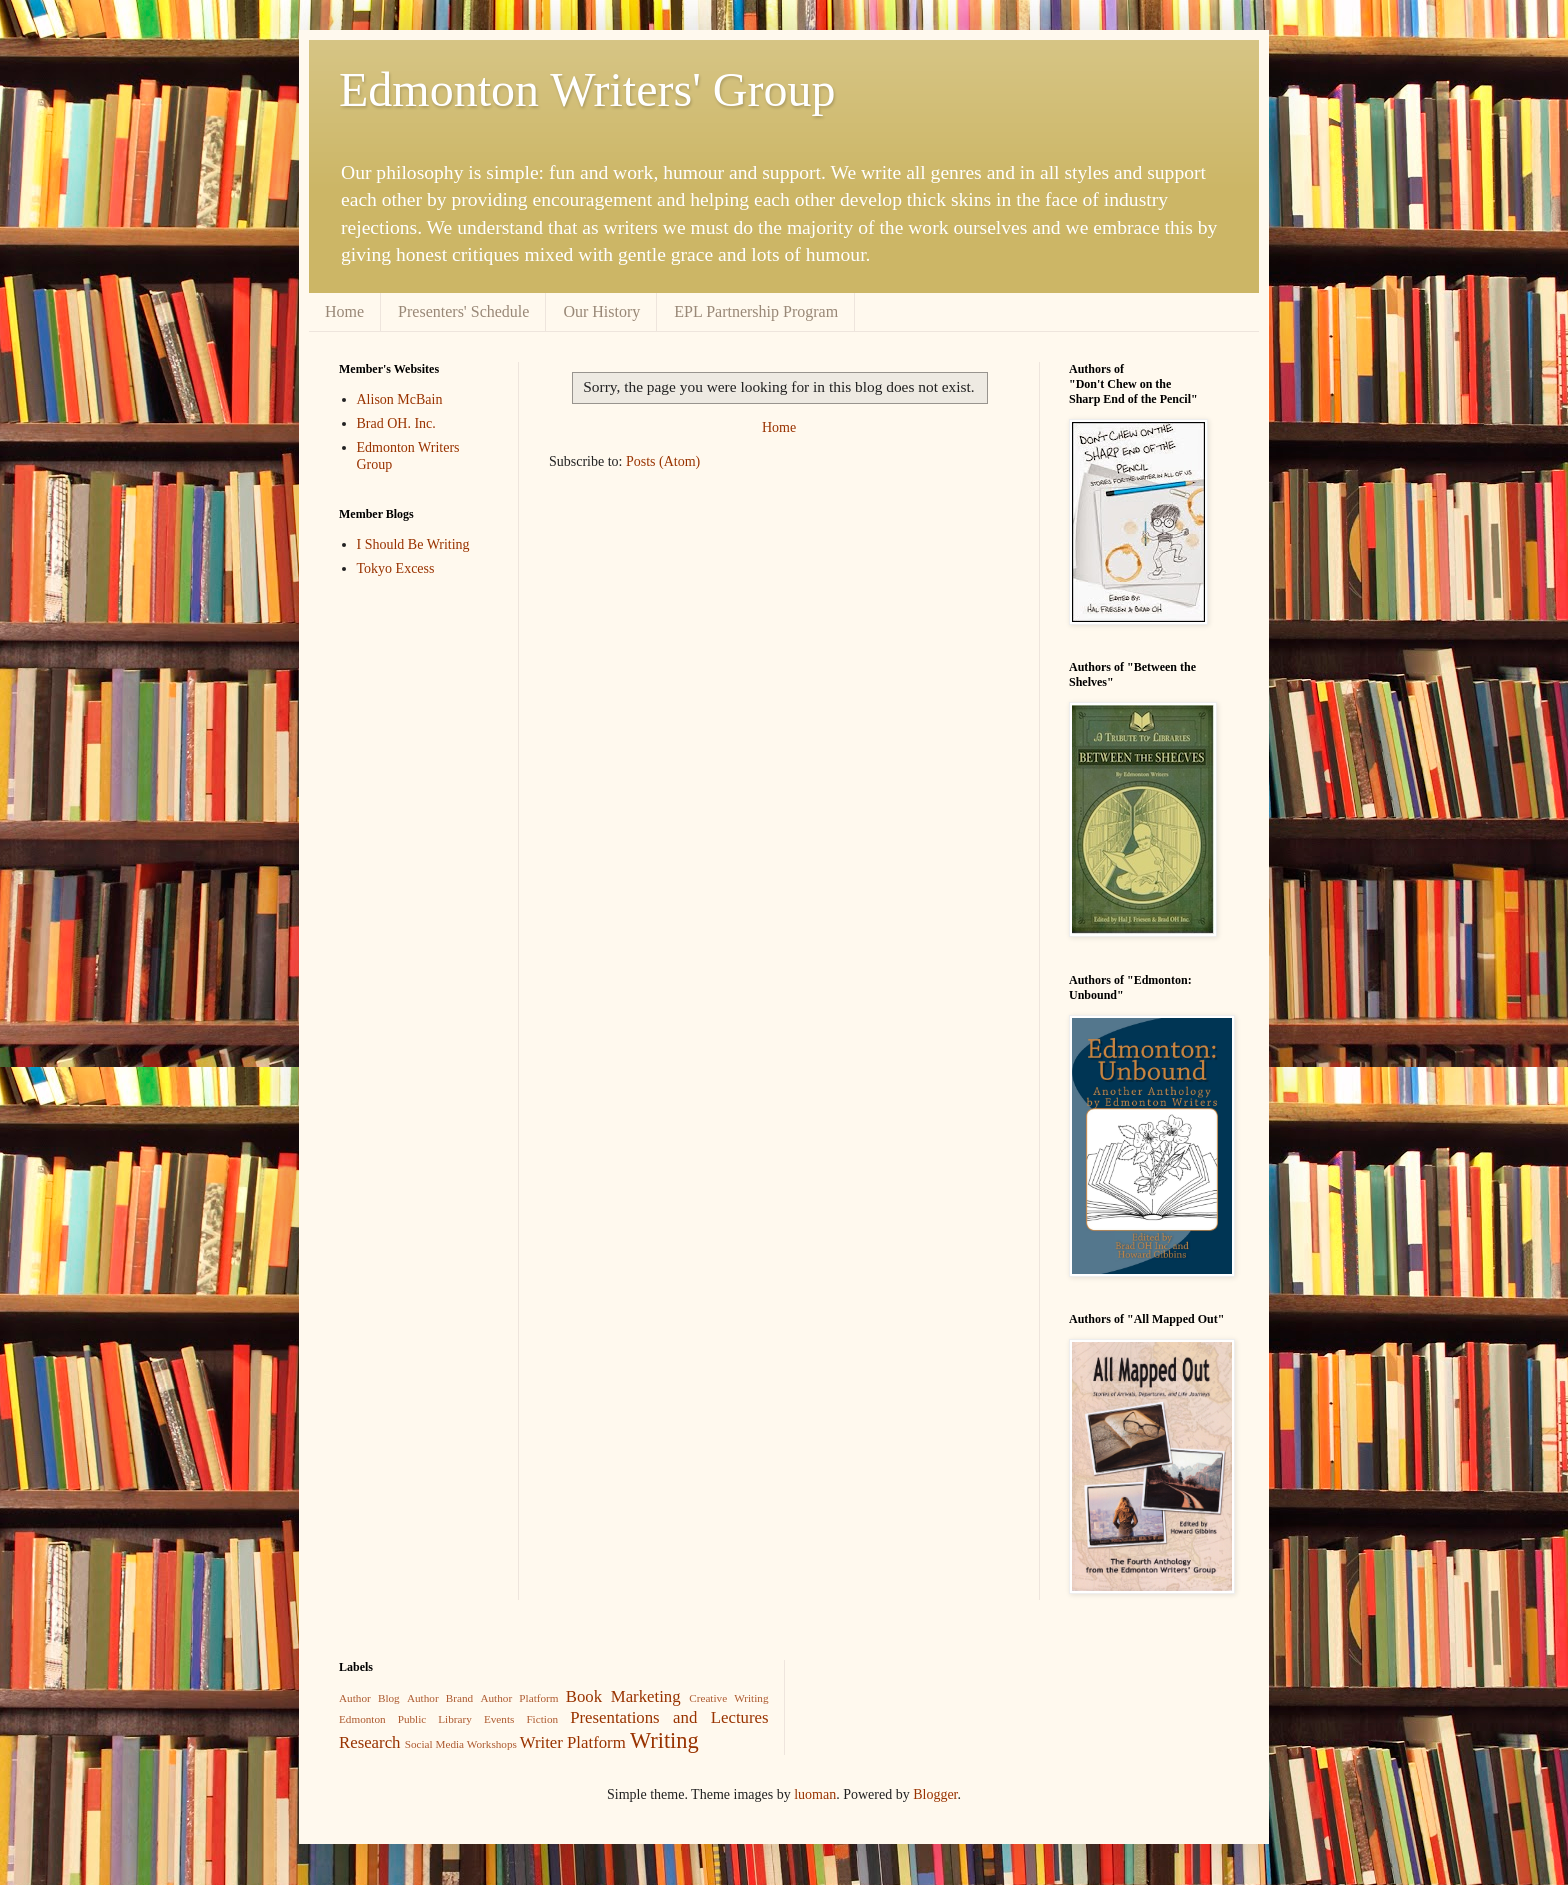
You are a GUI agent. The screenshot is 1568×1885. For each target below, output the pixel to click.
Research (370, 1742)
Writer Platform (573, 1742)
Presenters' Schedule (463, 311)
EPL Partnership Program (756, 311)
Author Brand (440, 1698)
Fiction (542, 1719)
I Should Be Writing (413, 544)
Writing (664, 1740)
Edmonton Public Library (405, 1719)
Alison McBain (400, 399)
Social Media (434, 1744)
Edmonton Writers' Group (587, 89)
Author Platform (519, 1698)
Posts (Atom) (663, 461)
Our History (601, 311)
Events (499, 1719)
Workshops (492, 1744)
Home (344, 311)
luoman (815, 1794)
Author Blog (369, 1698)
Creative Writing (728, 1698)
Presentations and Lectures (669, 1717)
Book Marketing (623, 1696)
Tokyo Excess (396, 568)
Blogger (935, 1794)
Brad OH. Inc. (396, 423)
